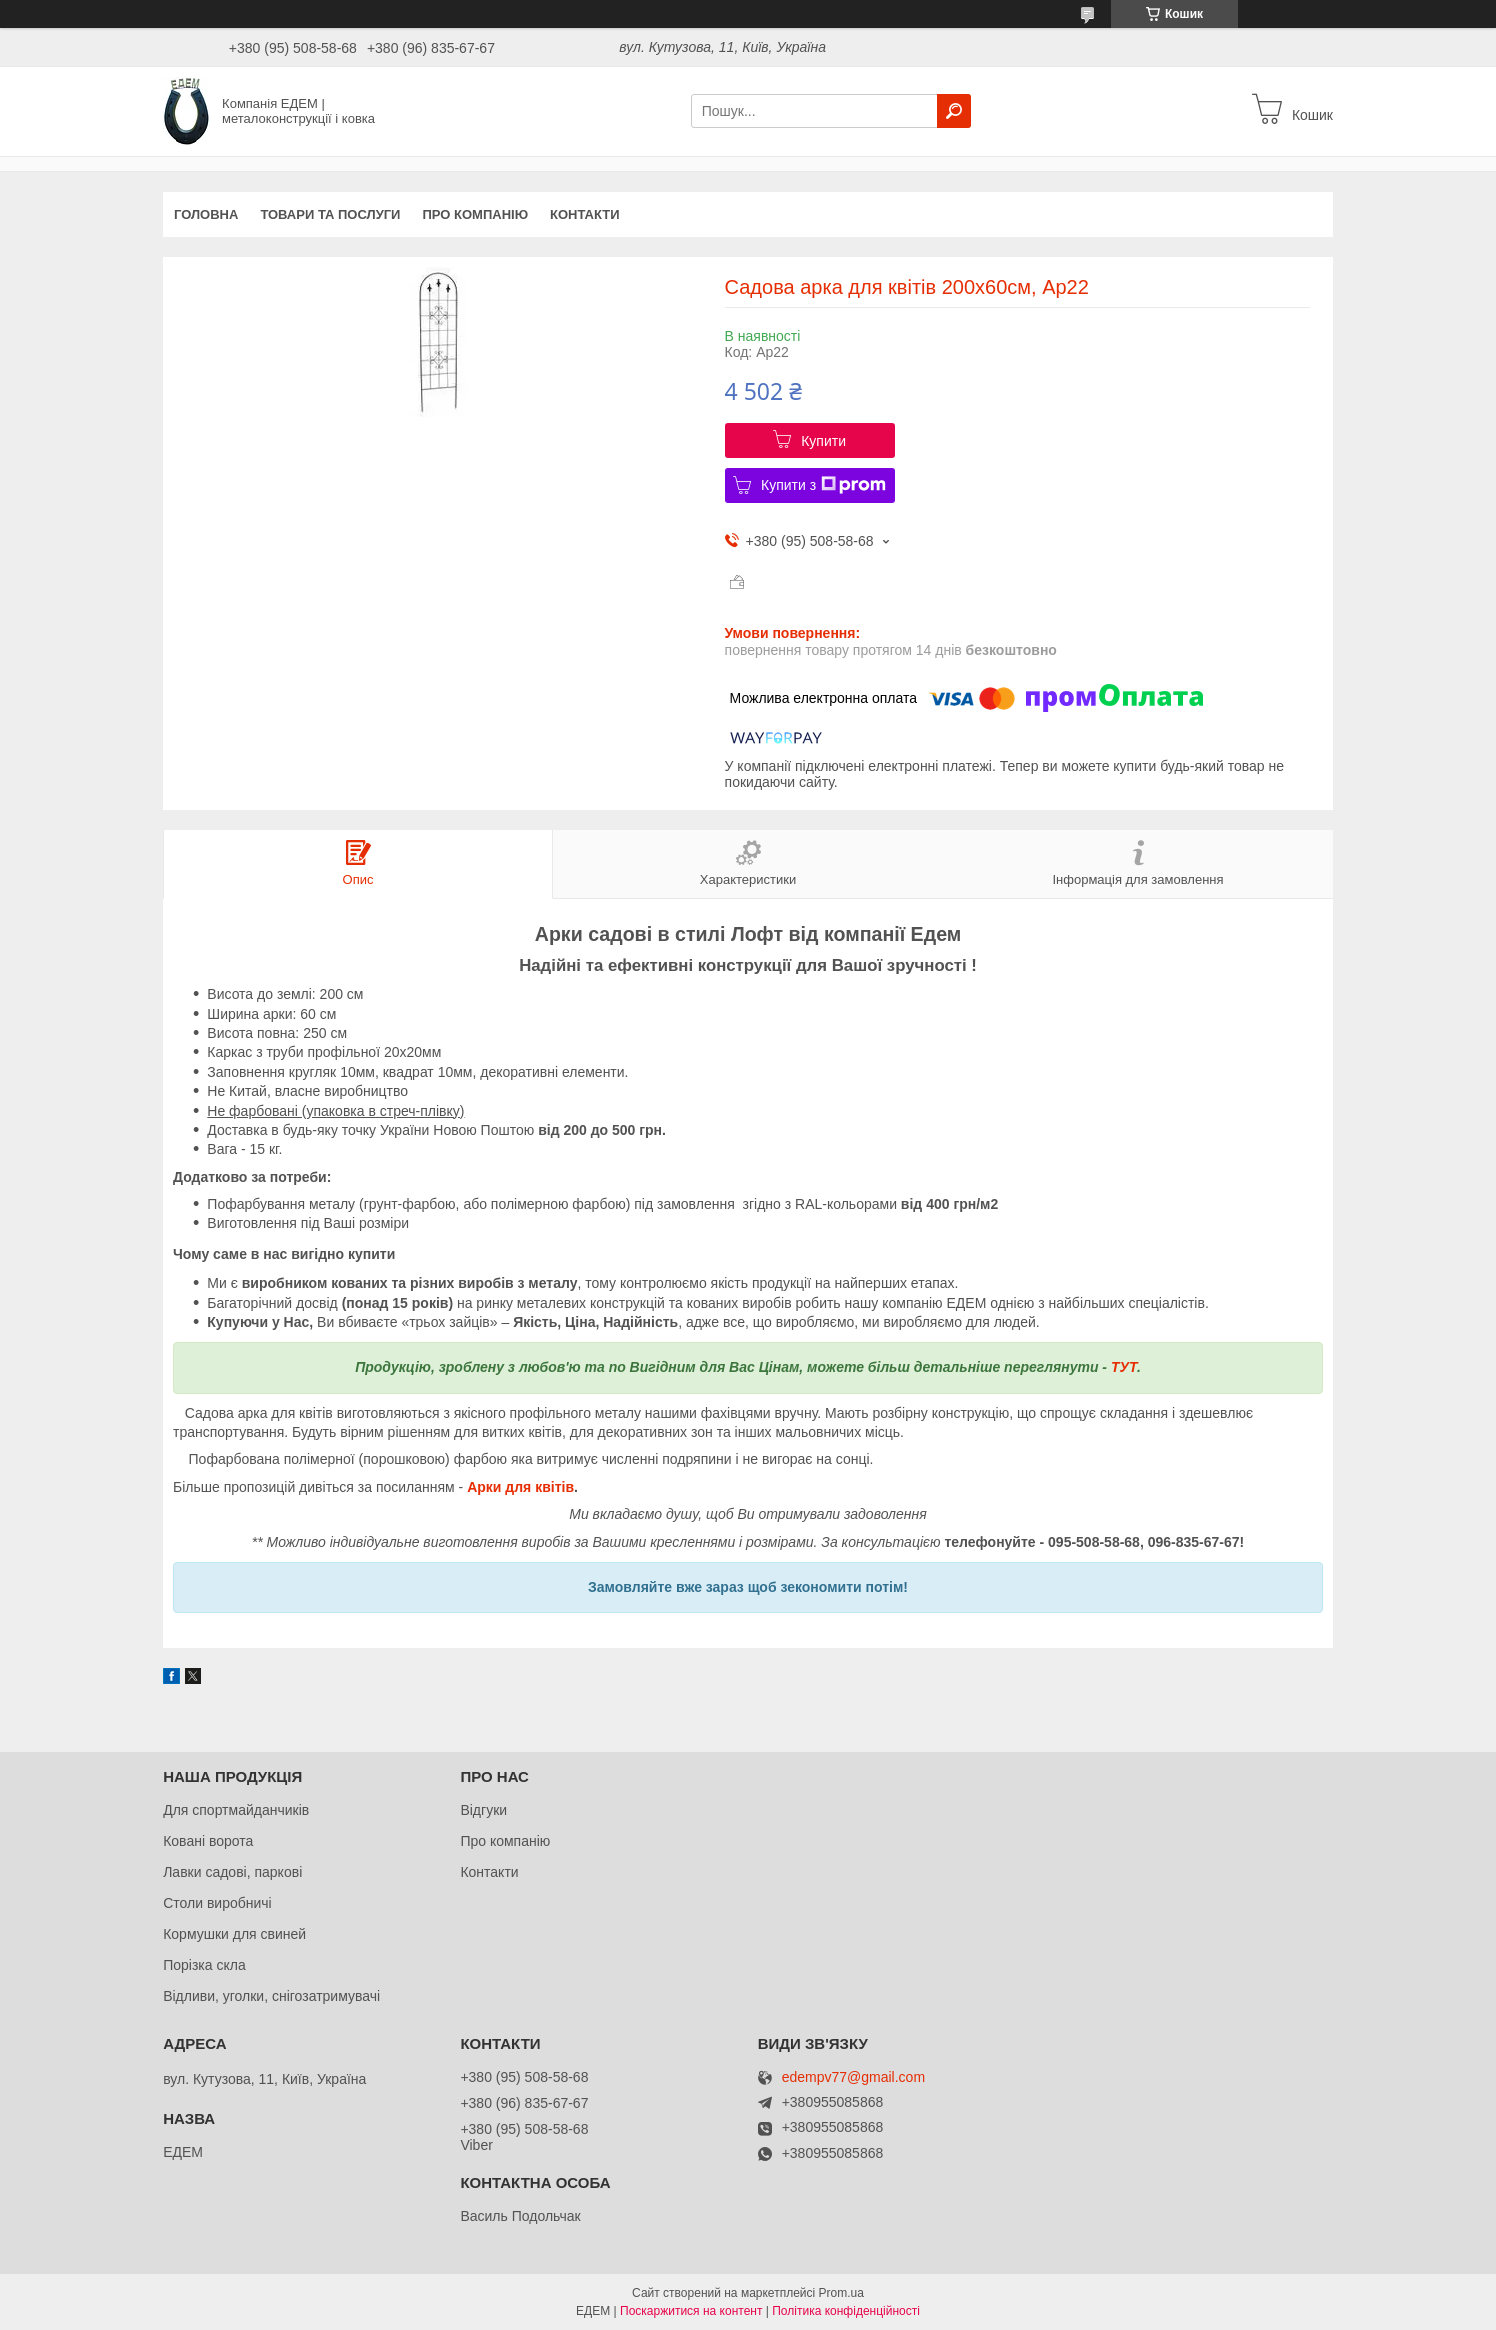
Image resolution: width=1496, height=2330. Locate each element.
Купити (823, 441)
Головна (206, 214)
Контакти (585, 214)
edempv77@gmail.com (853, 2077)
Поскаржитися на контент (691, 2311)
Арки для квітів (520, 1487)
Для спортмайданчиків (236, 1810)
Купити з (823, 485)
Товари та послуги (330, 214)
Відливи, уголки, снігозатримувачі (271, 1996)
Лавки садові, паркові (232, 1872)
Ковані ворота (208, 1841)
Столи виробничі (217, 1903)
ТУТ (1124, 1367)
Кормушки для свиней (234, 1934)
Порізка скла (204, 1965)
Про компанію (475, 214)
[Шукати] (954, 111)
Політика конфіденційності (846, 2311)
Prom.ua (841, 2293)
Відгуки (483, 1810)
